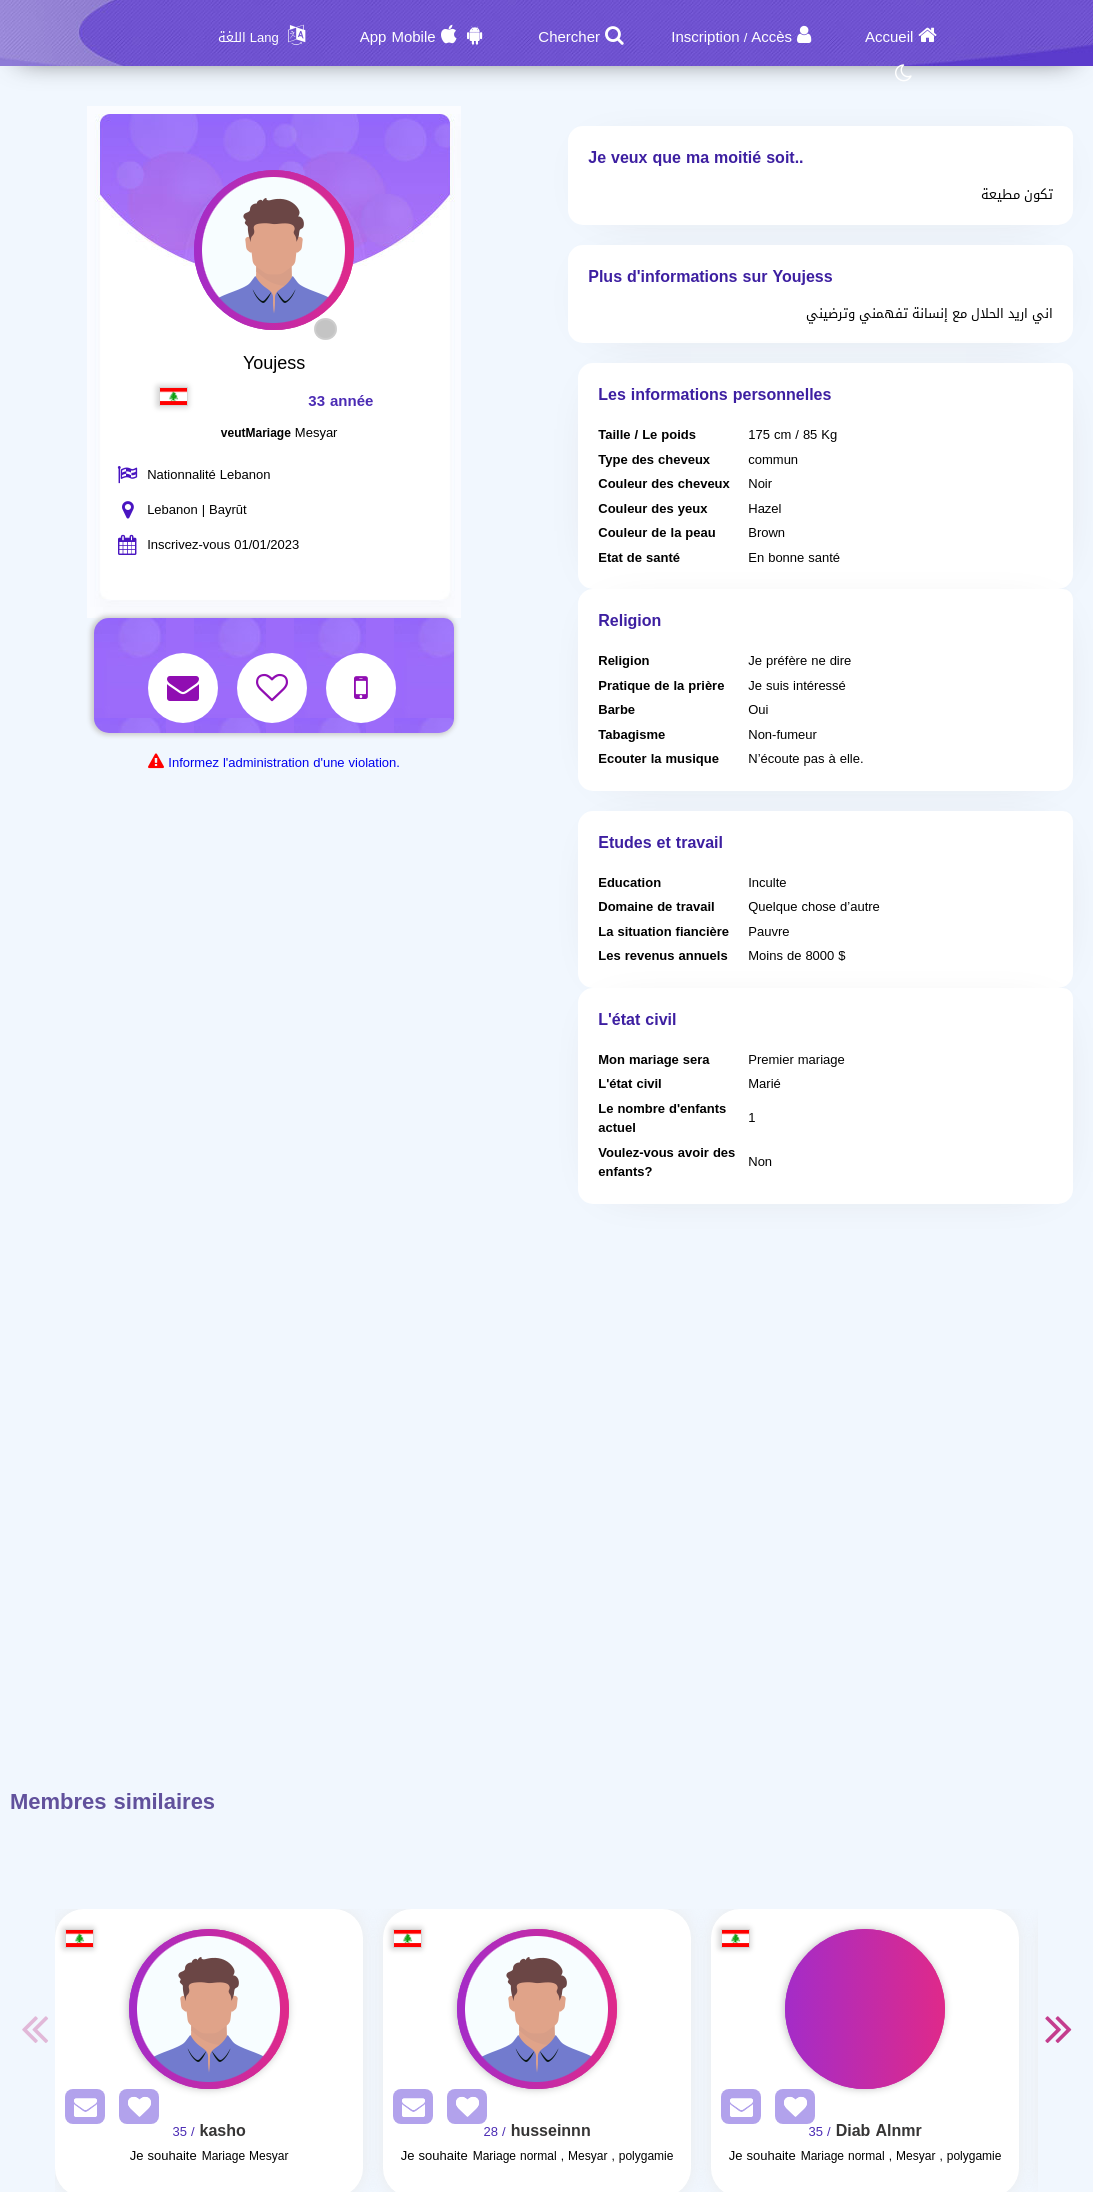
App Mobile (398, 37)
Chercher (569, 37)
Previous (35, 2028)
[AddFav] (134, 2110)
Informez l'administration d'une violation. (284, 762)
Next (1058, 2028)
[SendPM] (80, 2110)
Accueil (889, 37)
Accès (771, 37)
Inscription (705, 37)
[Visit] (209, 2009)
